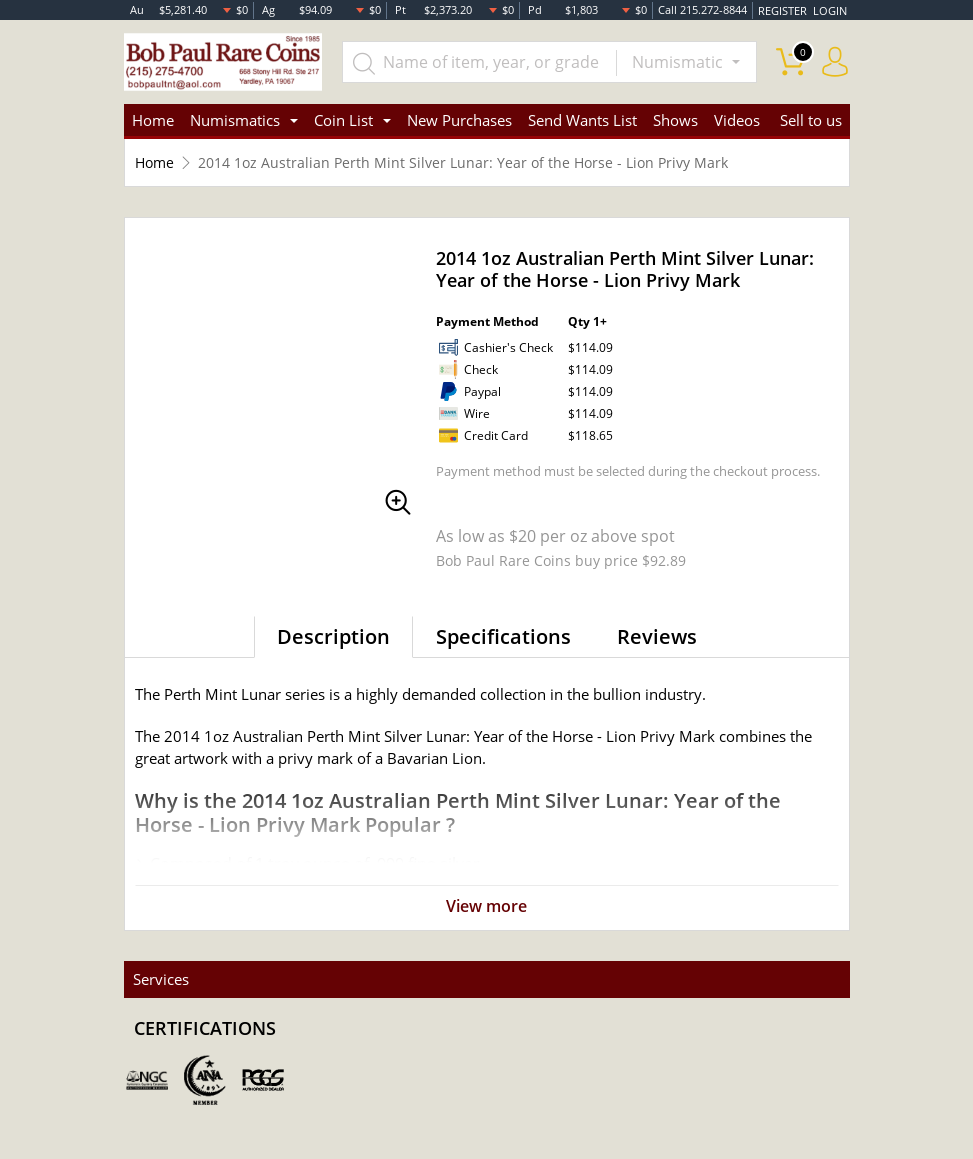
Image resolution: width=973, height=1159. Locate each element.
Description (333, 636)
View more (486, 907)
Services (160, 979)
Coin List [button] (343, 120)
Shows (675, 120)
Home (153, 120)
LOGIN (830, 9)
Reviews (657, 636)
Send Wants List (582, 120)
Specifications (503, 636)
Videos (737, 120)
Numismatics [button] (235, 120)
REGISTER (783, 9)
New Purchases (459, 120)
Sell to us (811, 120)
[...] (481, 62)
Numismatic (679, 62)
